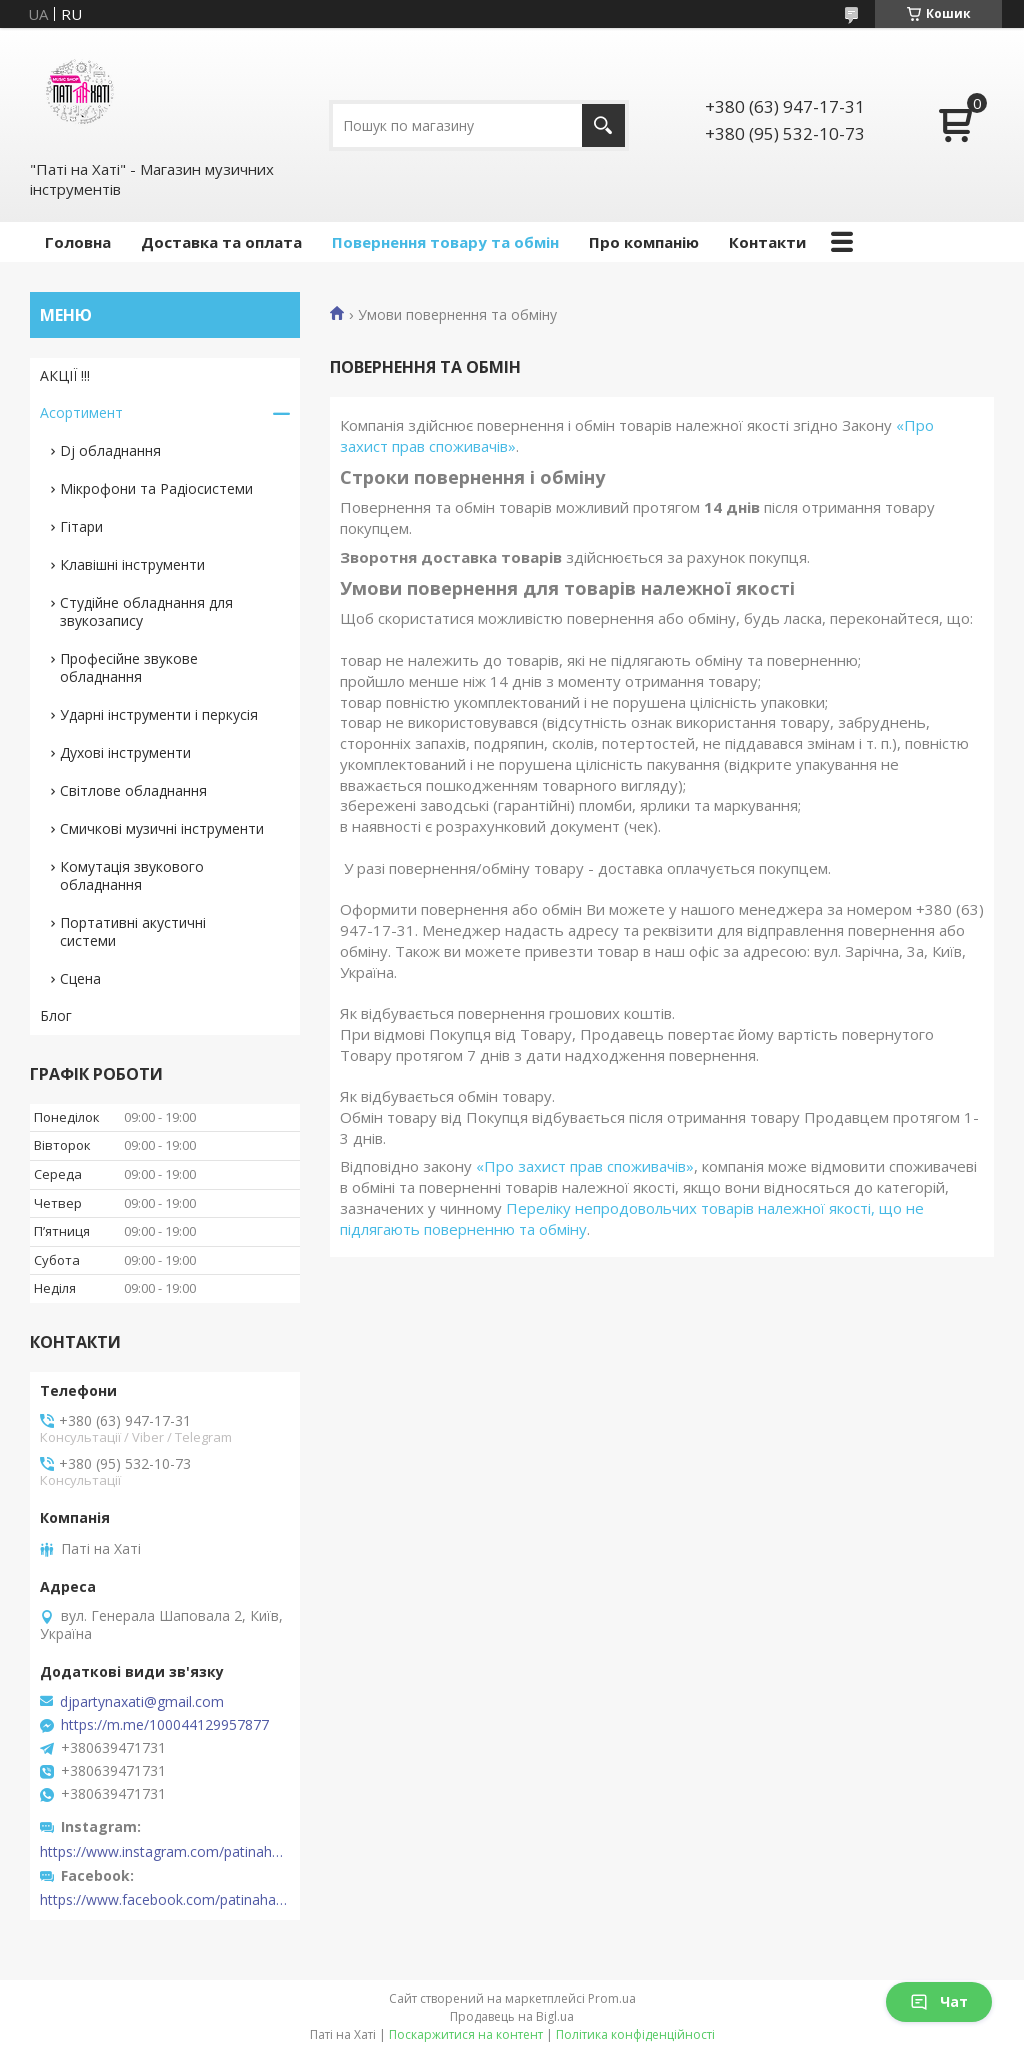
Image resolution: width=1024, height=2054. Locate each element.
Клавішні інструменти (132, 564)
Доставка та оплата (221, 242)
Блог (56, 1015)
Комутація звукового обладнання (132, 875)
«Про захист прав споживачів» (585, 1166)
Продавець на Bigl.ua (512, 2016)
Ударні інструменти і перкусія (159, 714)
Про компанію (644, 242)
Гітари (81, 526)
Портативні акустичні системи (133, 931)
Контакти (767, 242)
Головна (78, 242)
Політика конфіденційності (635, 2034)
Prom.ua (612, 1998)
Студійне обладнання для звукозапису (146, 611)
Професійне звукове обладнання (129, 667)
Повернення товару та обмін (445, 242)
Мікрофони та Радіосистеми (156, 488)
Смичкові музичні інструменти (162, 828)
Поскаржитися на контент (466, 2034)
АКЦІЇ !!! (65, 375)
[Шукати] (603, 125)
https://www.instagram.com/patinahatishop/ (165, 1852)
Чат (939, 2001)
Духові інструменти (125, 752)
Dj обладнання (110, 450)
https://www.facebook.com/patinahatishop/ (165, 1900)
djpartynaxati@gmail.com (142, 1702)
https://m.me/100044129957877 (165, 1725)
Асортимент (81, 412)
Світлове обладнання (133, 790)
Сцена (80, 978)
